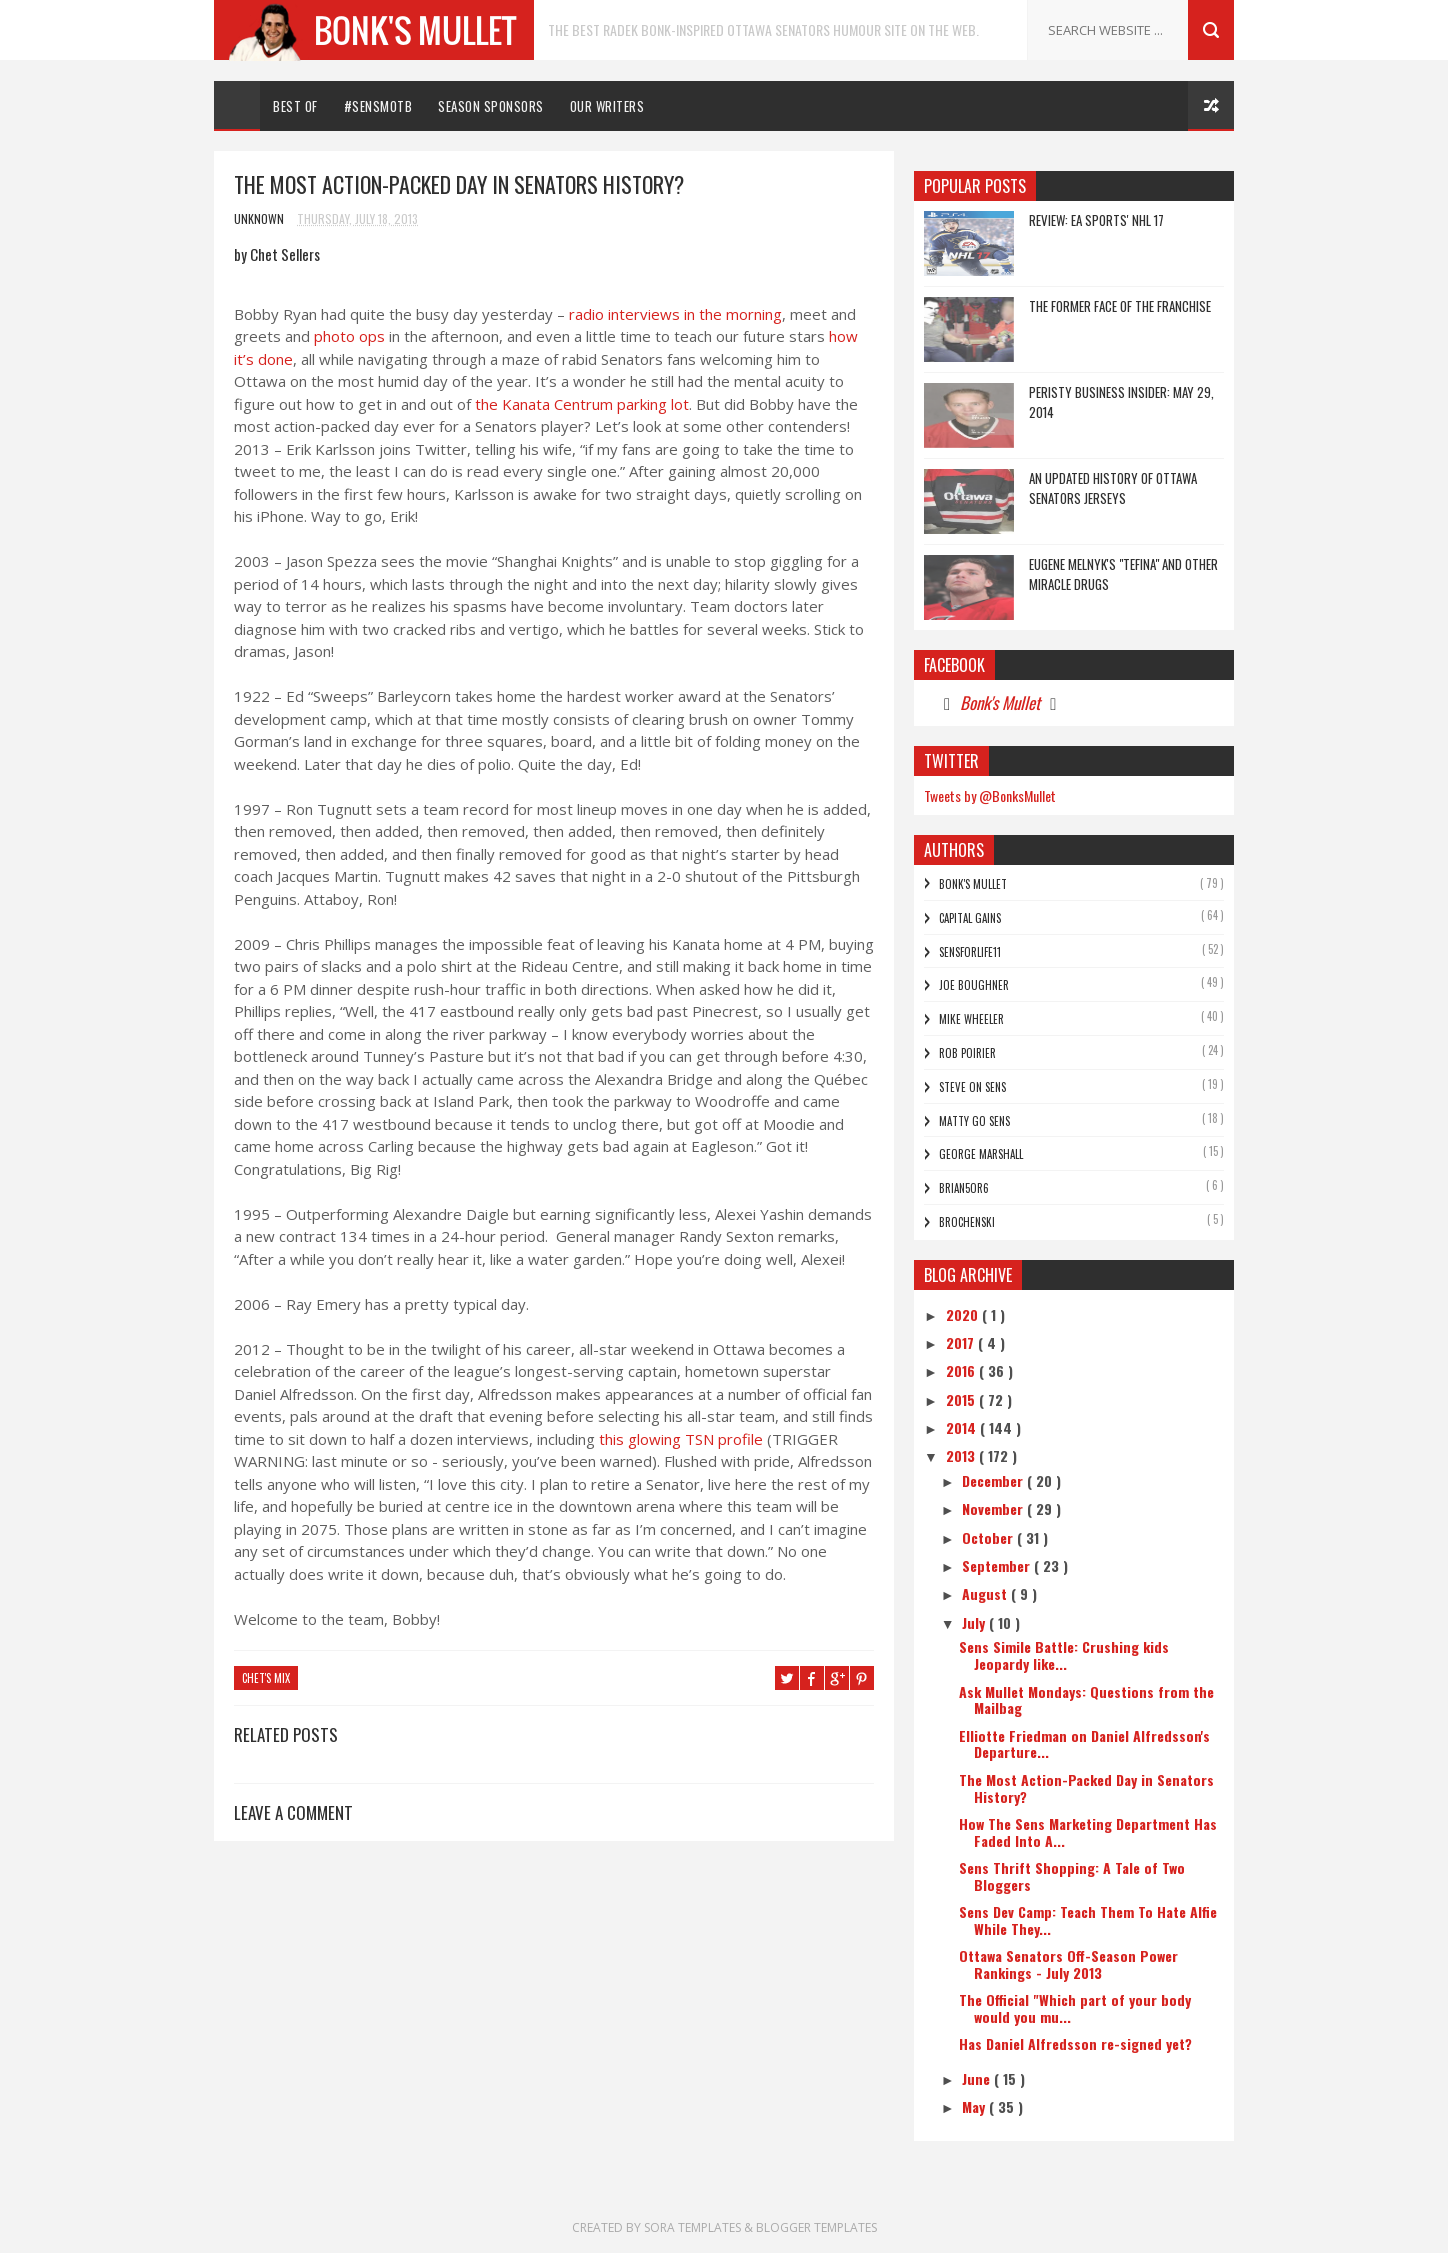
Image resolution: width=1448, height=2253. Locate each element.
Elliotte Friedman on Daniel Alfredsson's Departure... (1084, 1744)
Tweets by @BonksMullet (990, 795)
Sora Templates (694, 2227)
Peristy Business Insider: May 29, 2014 (1121, 402)
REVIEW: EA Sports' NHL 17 (1096, 220)
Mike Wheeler (971, 1019)
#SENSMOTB (378, 106)
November (994, 1508)
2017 (962, 1342)
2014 (963, 1427)
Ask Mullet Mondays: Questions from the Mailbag (1086, 1700)
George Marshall (981, 1154)
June (978, 2078)
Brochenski (967, 1222)
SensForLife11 (970, 952)
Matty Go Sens (974, 1121)
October (989, 1537)
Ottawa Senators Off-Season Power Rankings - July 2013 (1068, 1964)
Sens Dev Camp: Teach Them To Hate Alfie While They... (1088, 1920)
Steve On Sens (972, 1087)
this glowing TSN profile (681, 1439)
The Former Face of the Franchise (1120, 306)
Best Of (295, 106)
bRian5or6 (964, 1188)
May (975, 2106)
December (994, 1480)
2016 (962, 1370)
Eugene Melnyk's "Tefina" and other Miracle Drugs (1123, 574)
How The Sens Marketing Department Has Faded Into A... (1088, 1832)
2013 (962, 1455)
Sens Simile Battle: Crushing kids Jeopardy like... (1064, 1655)
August (986, 1593)
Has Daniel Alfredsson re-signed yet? (1075, 2043)
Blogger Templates (816, 2227)
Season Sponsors (491, 106)
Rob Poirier (967, 1053)
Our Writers (607, 106)
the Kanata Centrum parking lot (582, 404)
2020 (964, 1314)
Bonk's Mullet (1000, 702)
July (975, 1622)
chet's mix (266, 1678)
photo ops (351, 336)
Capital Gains (970, 918)
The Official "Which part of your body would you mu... (1075, 2008)
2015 (962, 1399)
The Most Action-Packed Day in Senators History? (1086, 1788)
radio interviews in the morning (675, 314)
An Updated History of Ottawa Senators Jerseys (1113, 488)
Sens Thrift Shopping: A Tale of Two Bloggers (1072, 1876)
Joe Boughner (974, 985)
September (998, 1565)
